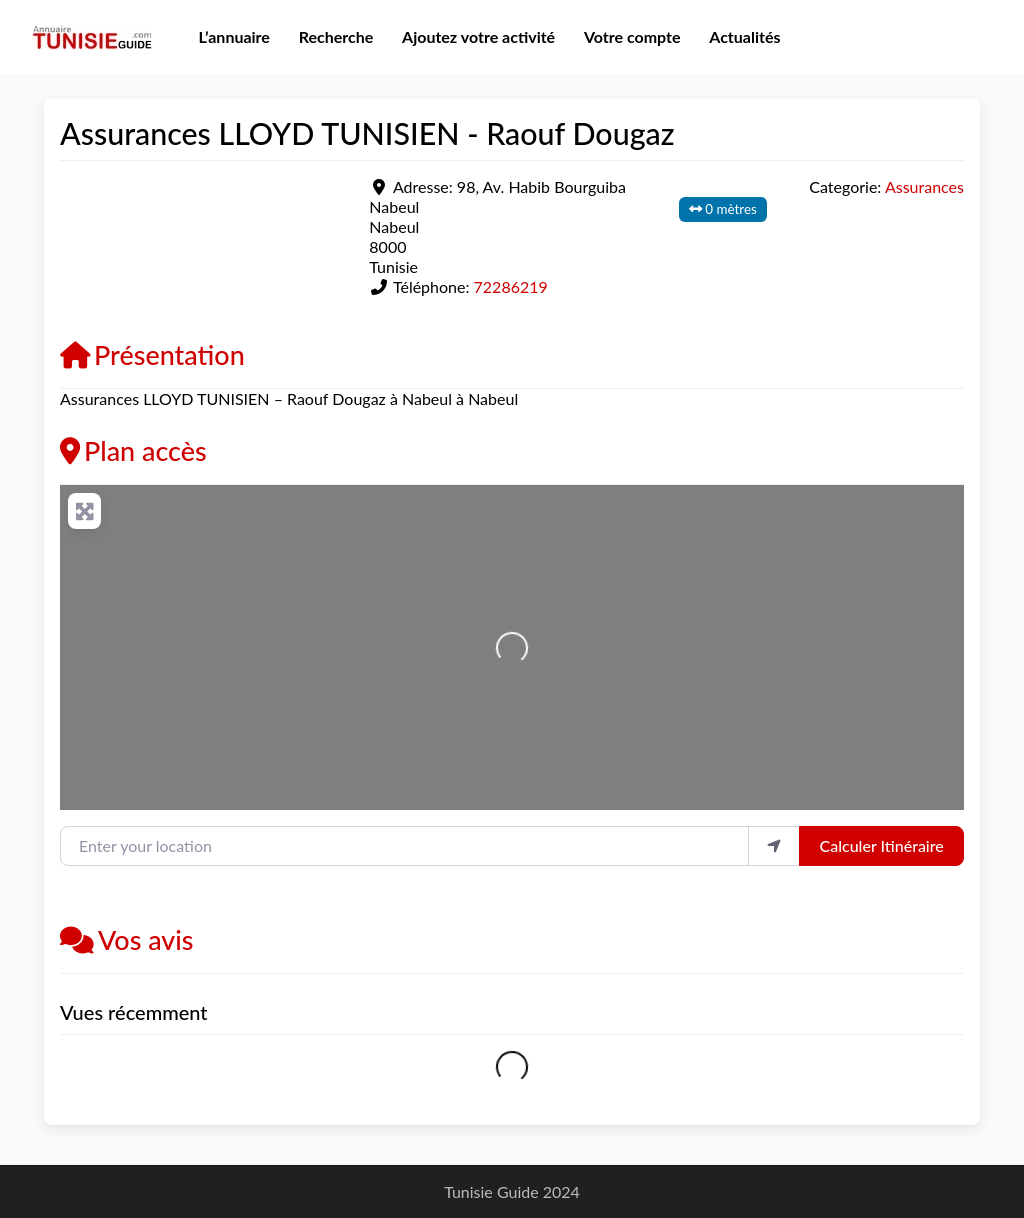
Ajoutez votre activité (478, 36)
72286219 (511, 286)
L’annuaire (234, 36)
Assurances (924, 186)
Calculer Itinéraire (882, 845)
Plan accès (133, 450)
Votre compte (632, 36)
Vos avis (127, 939)
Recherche (336, 36)
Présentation (152, 354)
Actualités (744, 36)
